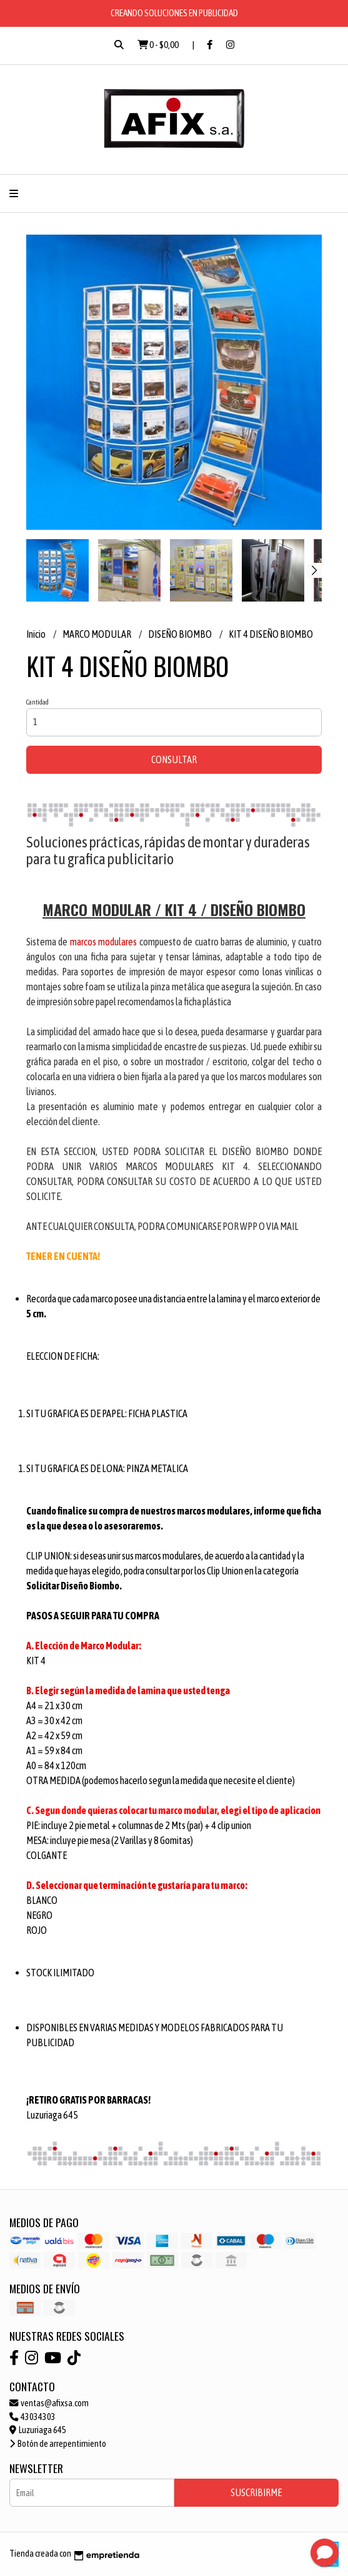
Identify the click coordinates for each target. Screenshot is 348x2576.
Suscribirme (256, 2492)
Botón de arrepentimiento (57, 2444)
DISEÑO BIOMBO (180, 634)
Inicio (36, 634)
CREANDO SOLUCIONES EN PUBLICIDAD (174, 12)
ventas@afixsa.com (49, 2403)
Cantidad (37, 702)
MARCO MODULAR (97, 634)
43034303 (32, 2417)
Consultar (174, 759)
